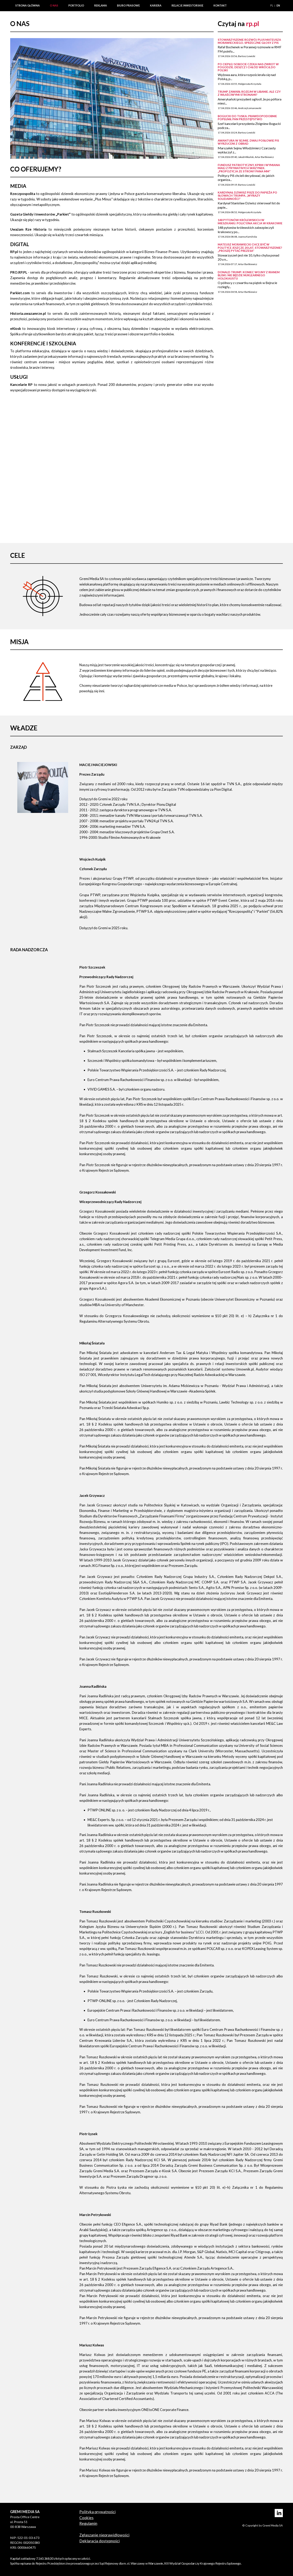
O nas (54, 5)
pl (272, 5)
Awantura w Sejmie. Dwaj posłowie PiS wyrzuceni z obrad (248, 142)
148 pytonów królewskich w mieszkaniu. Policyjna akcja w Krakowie (250, 221)
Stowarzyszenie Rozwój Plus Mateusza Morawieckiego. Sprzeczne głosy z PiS (249, 41)
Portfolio (76, 5)
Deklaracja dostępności (99, 2541)
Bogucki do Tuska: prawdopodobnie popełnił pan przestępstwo (247, 117)
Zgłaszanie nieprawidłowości (104, 2535)
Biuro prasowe (128, 5)
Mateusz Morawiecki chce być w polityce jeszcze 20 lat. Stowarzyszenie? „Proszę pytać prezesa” (250, 247)
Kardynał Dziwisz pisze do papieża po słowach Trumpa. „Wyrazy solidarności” (247, 195)
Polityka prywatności (97, 2511)
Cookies (86, 2517)
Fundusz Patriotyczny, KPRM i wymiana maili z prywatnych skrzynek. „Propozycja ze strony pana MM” (249, 168)
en (278, 5)
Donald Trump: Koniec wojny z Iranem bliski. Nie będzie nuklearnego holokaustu (249, 275)
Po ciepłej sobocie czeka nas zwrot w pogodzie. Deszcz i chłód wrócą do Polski (248, 67)
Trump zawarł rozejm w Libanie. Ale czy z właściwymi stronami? (249, 93)
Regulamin (88, 2523)
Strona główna (27, 5)
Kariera (155, 5)
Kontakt (220, 5)
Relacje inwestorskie (187, 5)
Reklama (100, 5)
